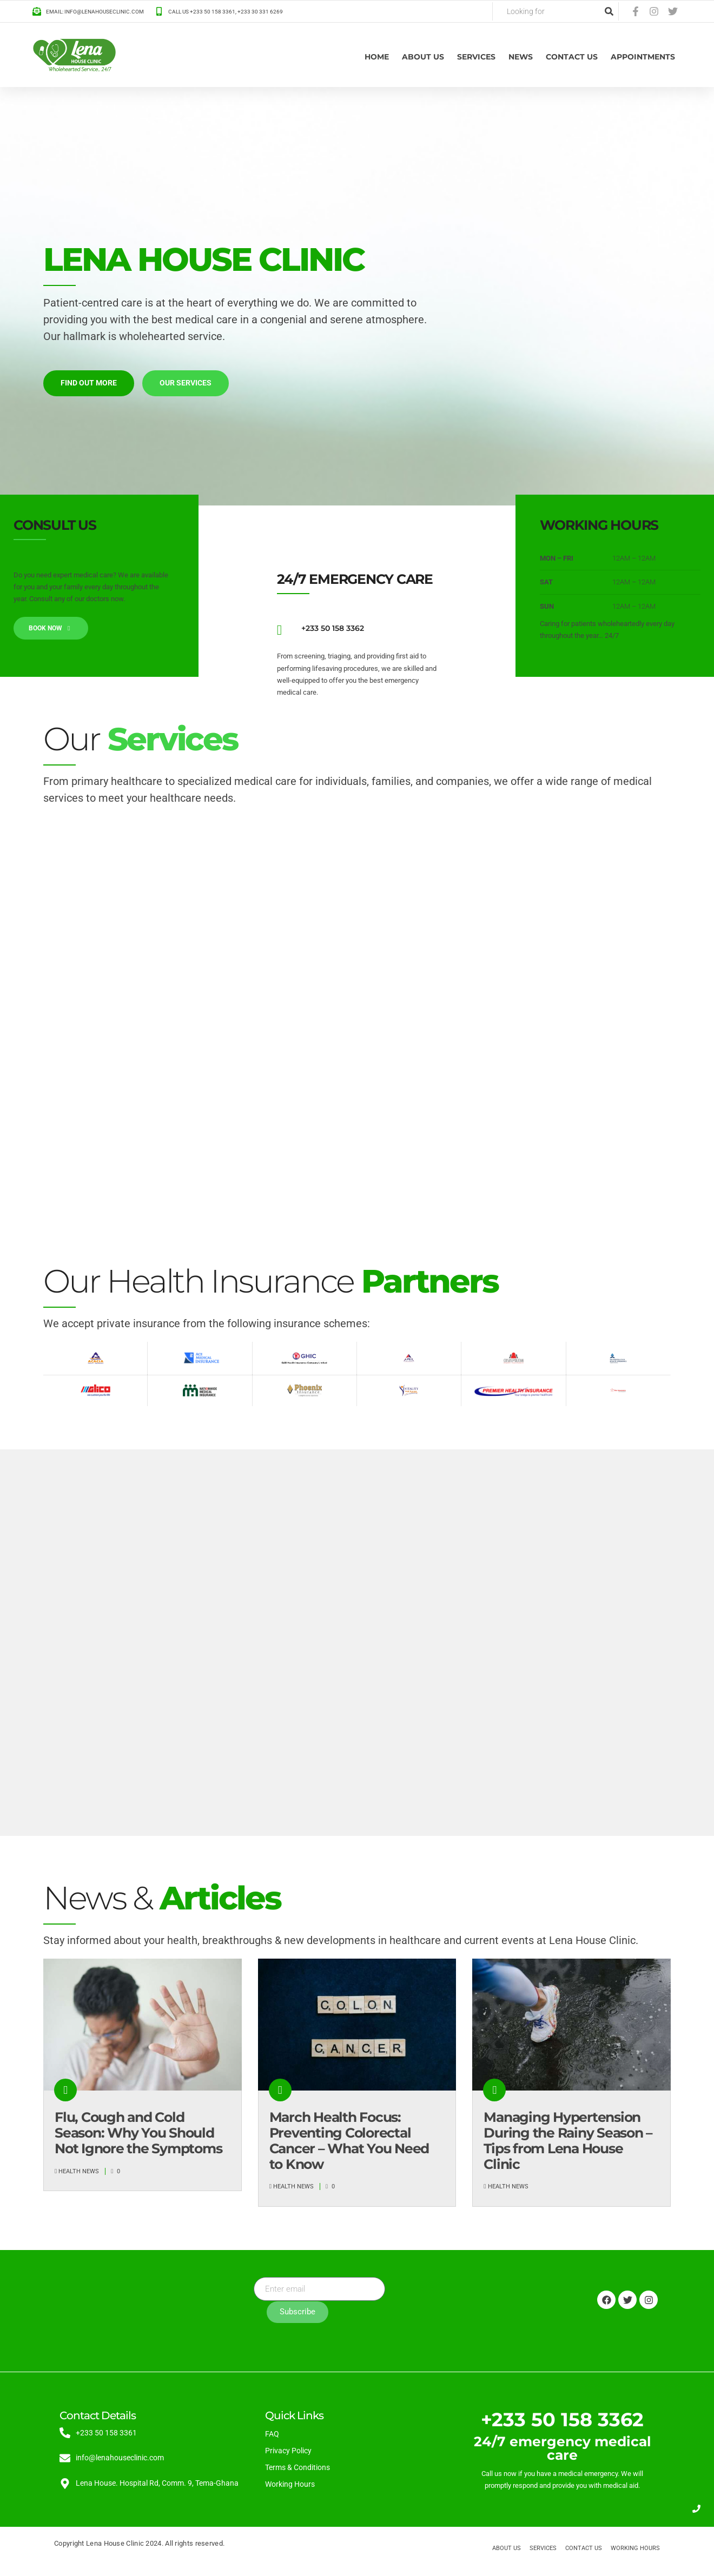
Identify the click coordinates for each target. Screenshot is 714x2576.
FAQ (272, 2433)
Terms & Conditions (297, 2466)
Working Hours (290, 2483)
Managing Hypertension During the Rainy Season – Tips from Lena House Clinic (568, 2140)
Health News (78, 2170)
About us (423, 57)
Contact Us (572, 57)
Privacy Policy (288, 2450)
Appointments (643, 57)
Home (377, 57)
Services (476, 57)
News (520, 57)
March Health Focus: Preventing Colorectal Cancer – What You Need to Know (349, 2140)
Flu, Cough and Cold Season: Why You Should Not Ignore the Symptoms (138, 2132)
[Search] (609, 11)
